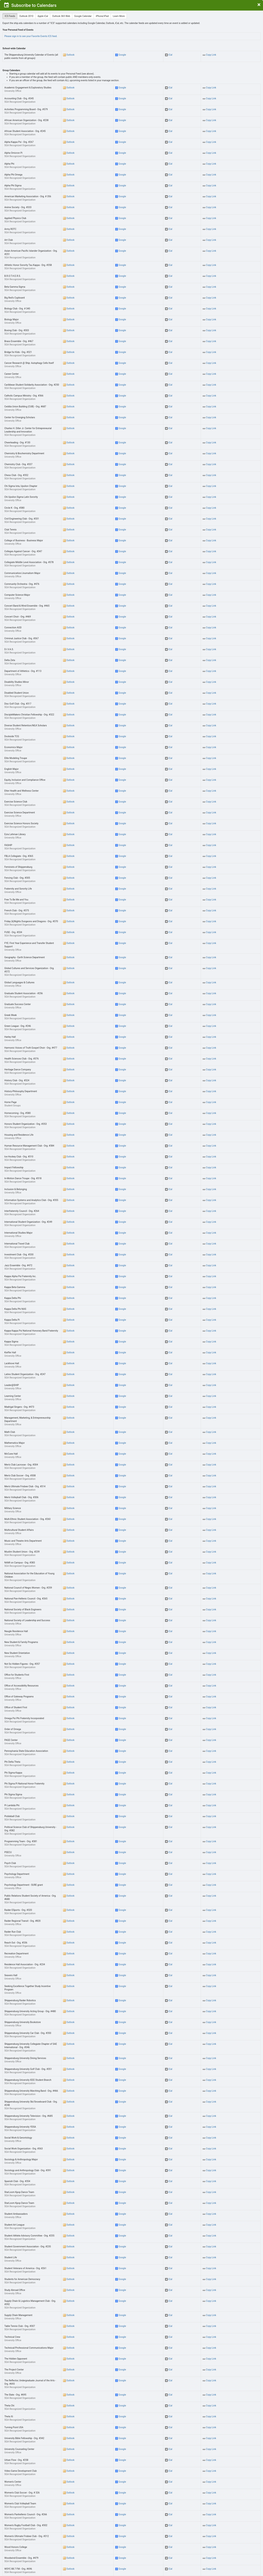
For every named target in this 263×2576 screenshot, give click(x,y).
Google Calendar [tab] (83, 16)
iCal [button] (170, 54)
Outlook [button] (70, 54)
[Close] (258, 5)
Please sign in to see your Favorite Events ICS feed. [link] (30, 36)
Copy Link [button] (211, 54)
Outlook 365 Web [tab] (61, 16)
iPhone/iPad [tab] (102, 16)
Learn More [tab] (119, 16)
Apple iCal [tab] (43, 16)
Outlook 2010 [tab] (26, 16)
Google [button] (122, 54)
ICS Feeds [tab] (10, 16)
